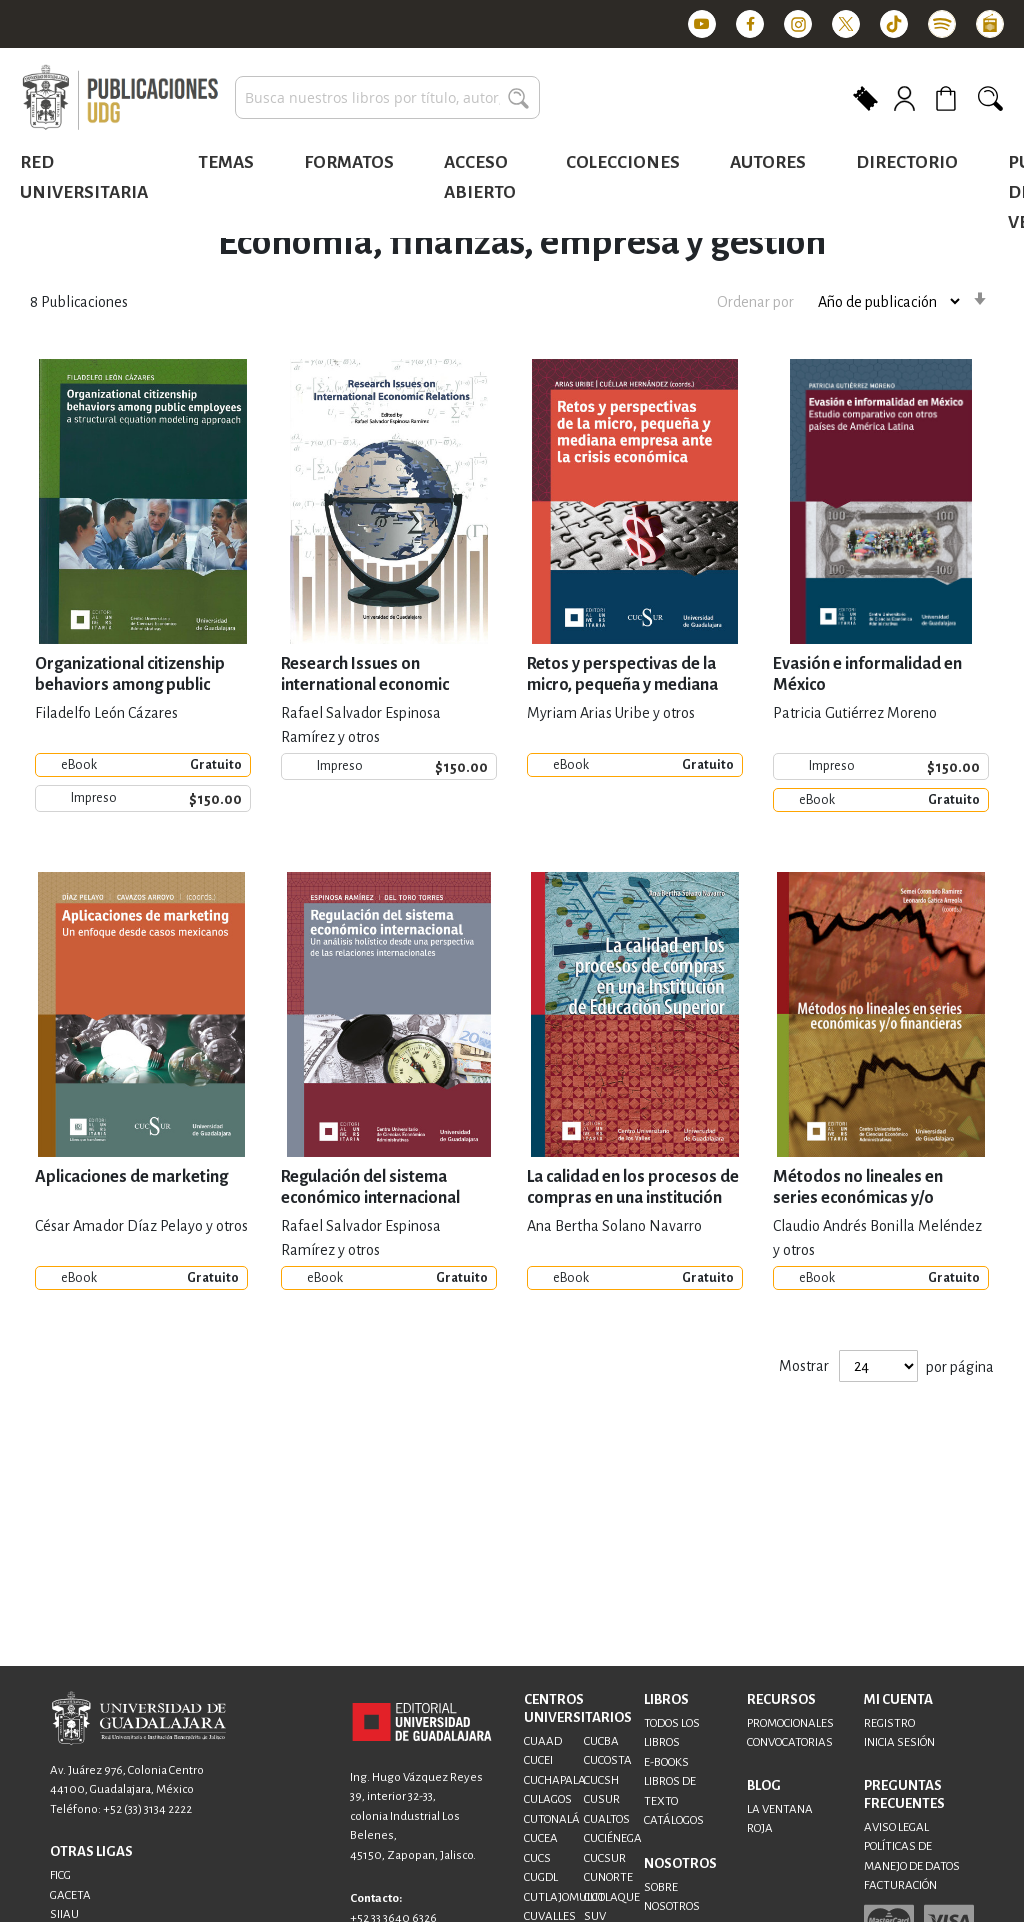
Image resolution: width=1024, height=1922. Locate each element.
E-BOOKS (666, 1762)
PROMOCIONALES (790, 1723)
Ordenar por (755, 302)
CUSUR (602, 1799)
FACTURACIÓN (900, 1885)
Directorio (907, 162)
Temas (226, 162)
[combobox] (387, 97)
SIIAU (64, 1914)
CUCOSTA (608, 1760)
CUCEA (541, 1838)
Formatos (349, 162)
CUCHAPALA (555, 1780)
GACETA (70, 1895)
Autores (768, 162)
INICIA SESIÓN (899, 1742)
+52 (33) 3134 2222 (147, 1809)
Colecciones (623, 162)
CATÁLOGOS (674, 1820)
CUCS (537, 1858)
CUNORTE (608, 1877)
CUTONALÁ (552, 1819)
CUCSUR (605, 1858)
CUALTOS (607, 1819)
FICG (60, 1875)
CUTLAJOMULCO (564, 1897)
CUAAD (543, 1741)
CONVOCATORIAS (790, 1742)
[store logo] (120, 98)
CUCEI (538, 1760)
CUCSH (601, 1780)
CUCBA (601, 1741)
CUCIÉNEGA (613, 1838)
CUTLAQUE (612, 1897)
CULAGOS (548, 1799)
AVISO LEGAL (896, 1827)
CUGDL (541, 1877)
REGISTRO (889, 1723)
